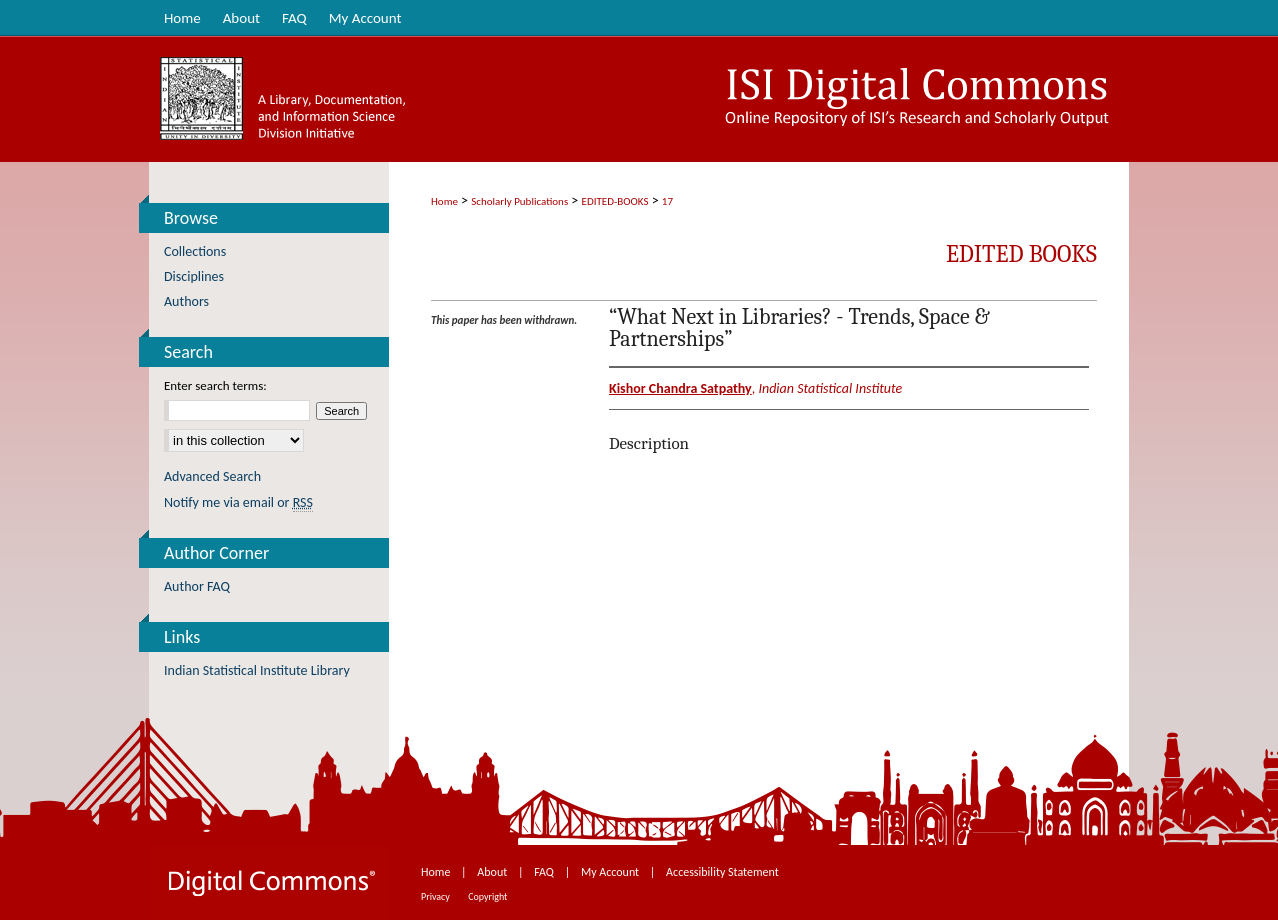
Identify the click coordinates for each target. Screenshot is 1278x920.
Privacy (436, 896)
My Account (611, 872)
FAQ (545, 872)
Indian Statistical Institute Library (257, 670)
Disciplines (194, 276)
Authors (186, 301)
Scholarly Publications (519, 201)
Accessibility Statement (722, 872)
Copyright (487, 896)
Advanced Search (212, 476)
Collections (195, 251)
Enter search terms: (215, 385)
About (493, 872)
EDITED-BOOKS (615, 201)
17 (667, 201)
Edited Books (1021, 254)
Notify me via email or (238, 502)
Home (444, 201)
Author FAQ (197, 586)
